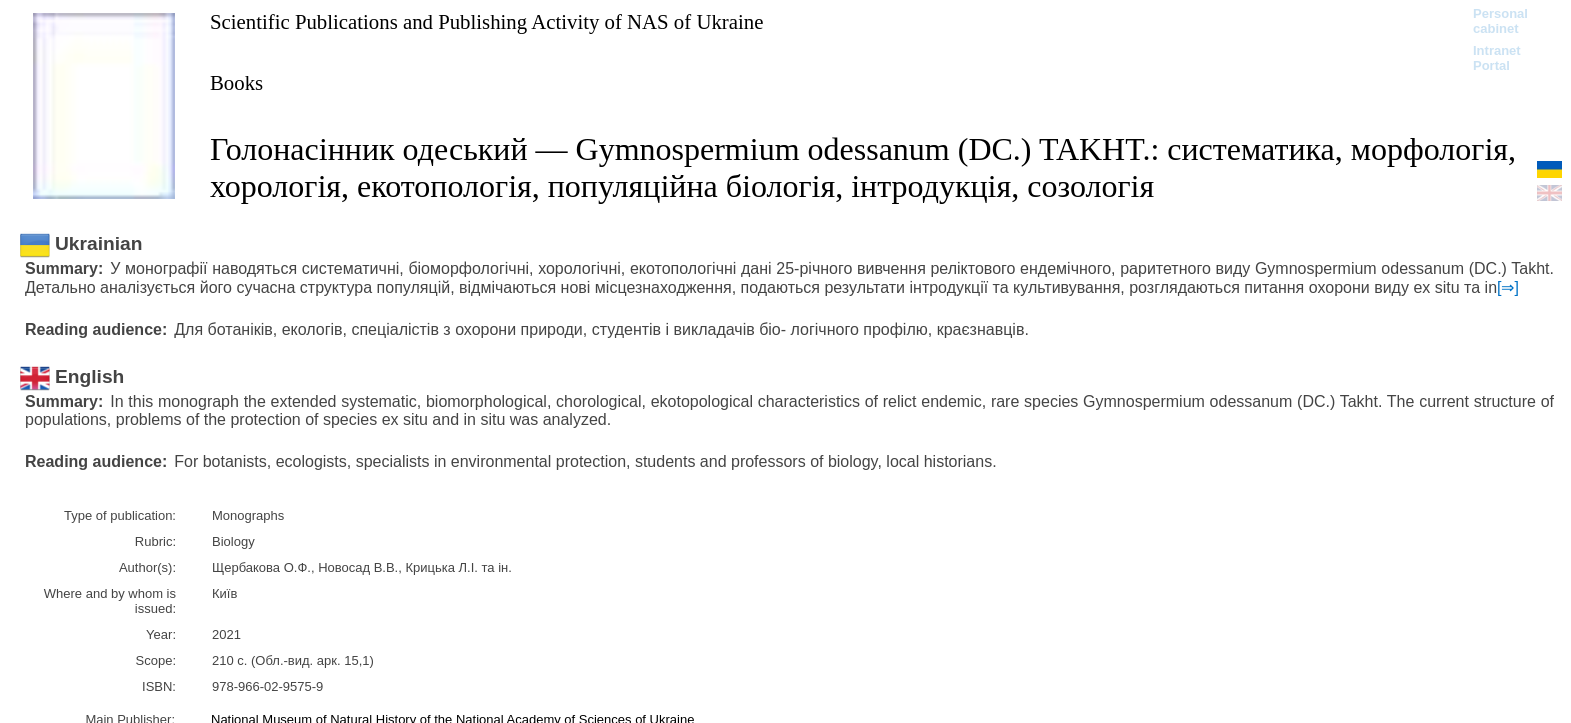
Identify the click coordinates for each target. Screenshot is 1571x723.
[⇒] (1508, 287)
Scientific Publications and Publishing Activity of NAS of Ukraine (486, 21)
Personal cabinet (1500, 21)
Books (236, 82)
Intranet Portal (1497, 58)
